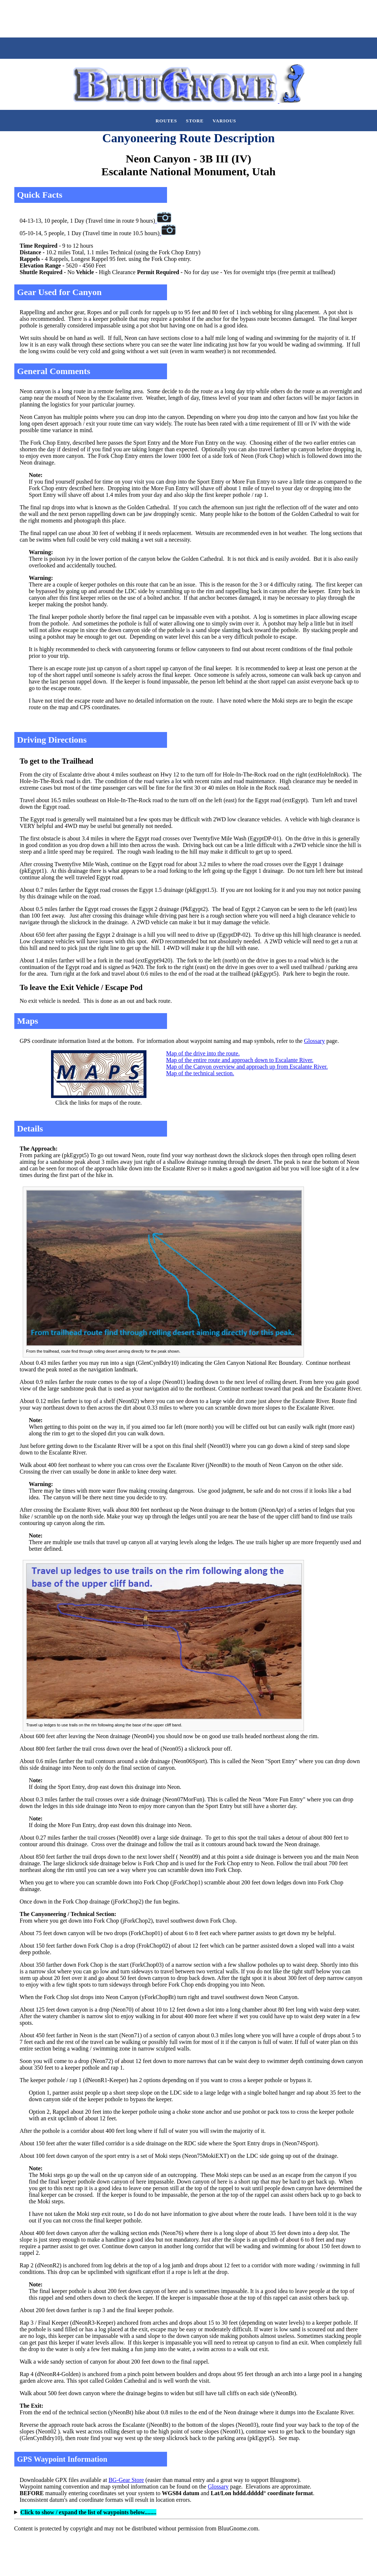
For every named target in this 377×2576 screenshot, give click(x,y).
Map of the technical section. (200, 1073)
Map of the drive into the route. (203, 1053)
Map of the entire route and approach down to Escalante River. (239, 1060)
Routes (166, 120)
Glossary (314, 1041)
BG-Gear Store (126, 2480)
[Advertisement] (133, 18)
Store (195, 120)
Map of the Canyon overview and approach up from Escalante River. (247, 1066)
